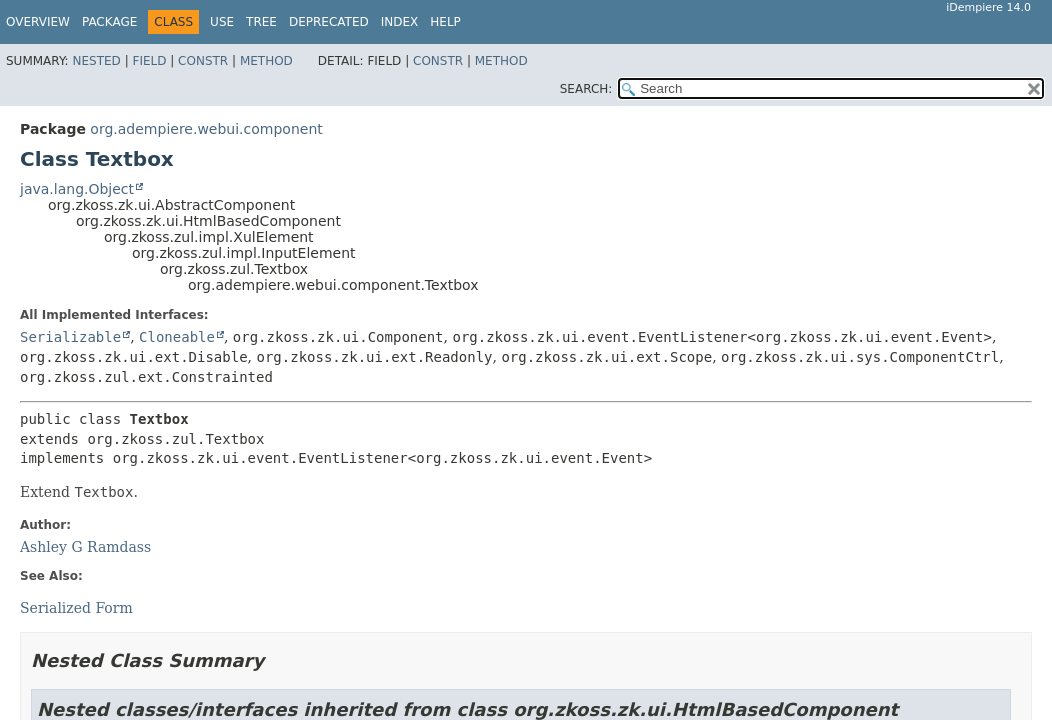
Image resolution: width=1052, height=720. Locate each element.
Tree (261, 22)
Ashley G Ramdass (85, 547)
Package (109, 22)
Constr (203, 61)
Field (149, 61)
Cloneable (177, 337)
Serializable (70, 337)
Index (400, 22)
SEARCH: (586, 89)
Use (222, 22)
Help (445, 22)
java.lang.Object (77, 189)
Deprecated (329, 22)
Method (266, 61)
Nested (96, 61)
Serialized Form (76, 608)
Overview (38, 22)
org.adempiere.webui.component (206, 129)
